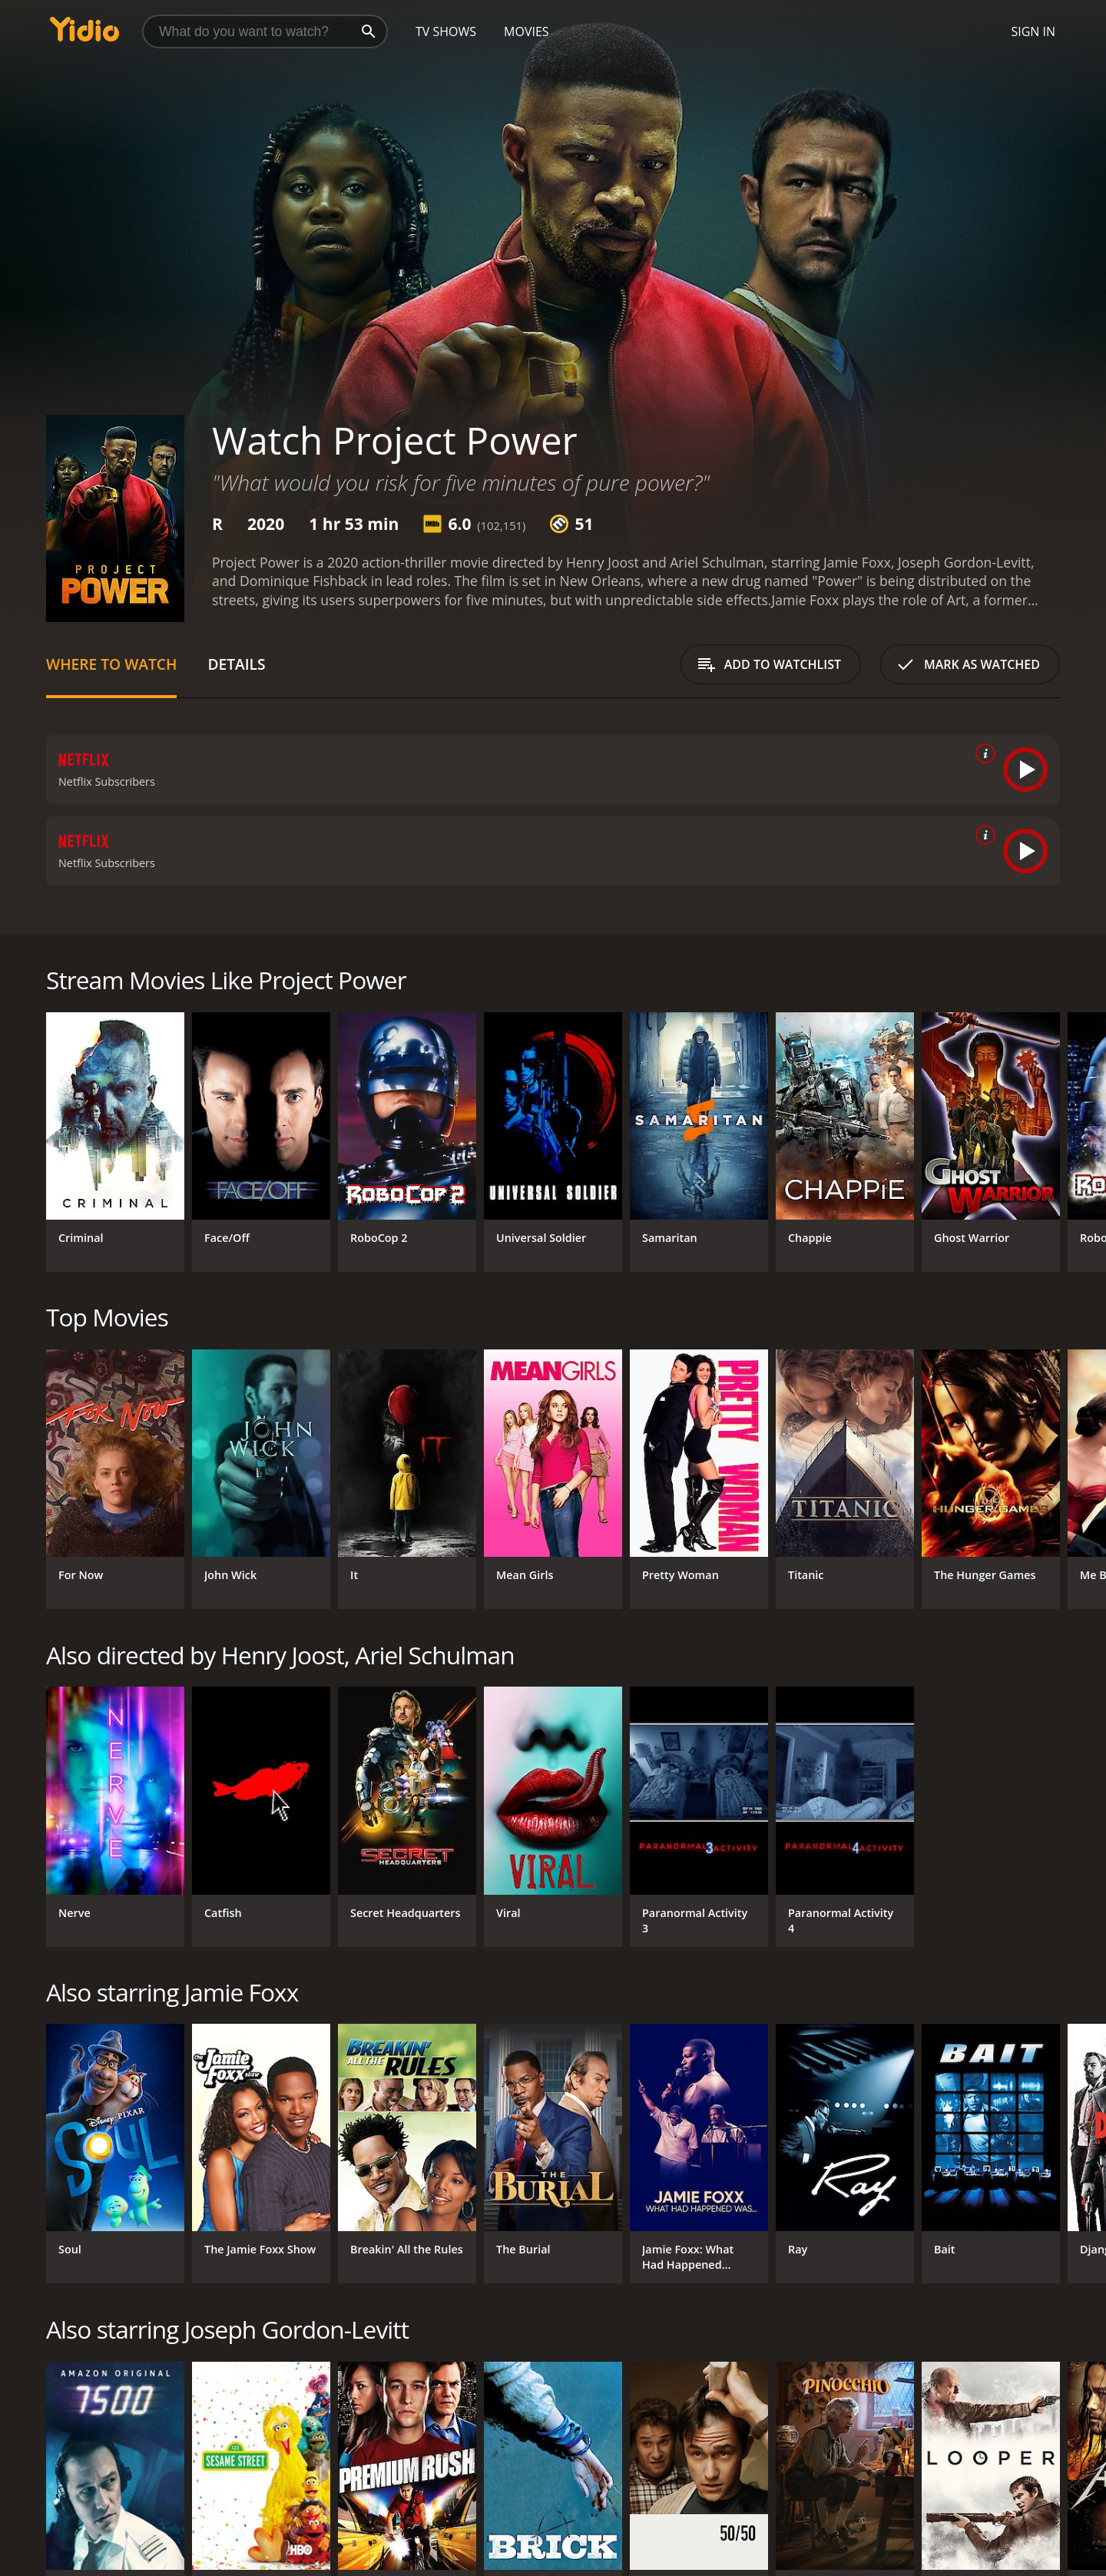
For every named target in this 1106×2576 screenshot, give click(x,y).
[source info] (982, 753)
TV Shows (446, 31)
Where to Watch (111, 664)
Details (236, 664)
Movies (526, 31)
